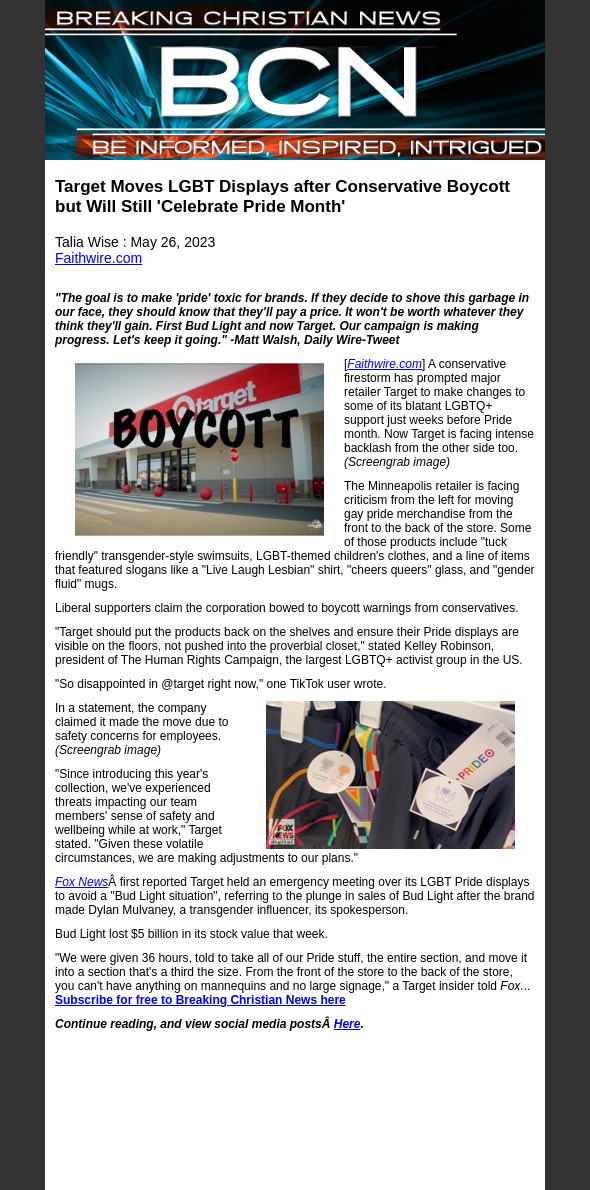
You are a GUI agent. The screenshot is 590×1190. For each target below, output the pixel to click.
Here (347, 1024)
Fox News (81, 882)
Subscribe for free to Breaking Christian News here (200, 1000)
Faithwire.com (98, 258)
